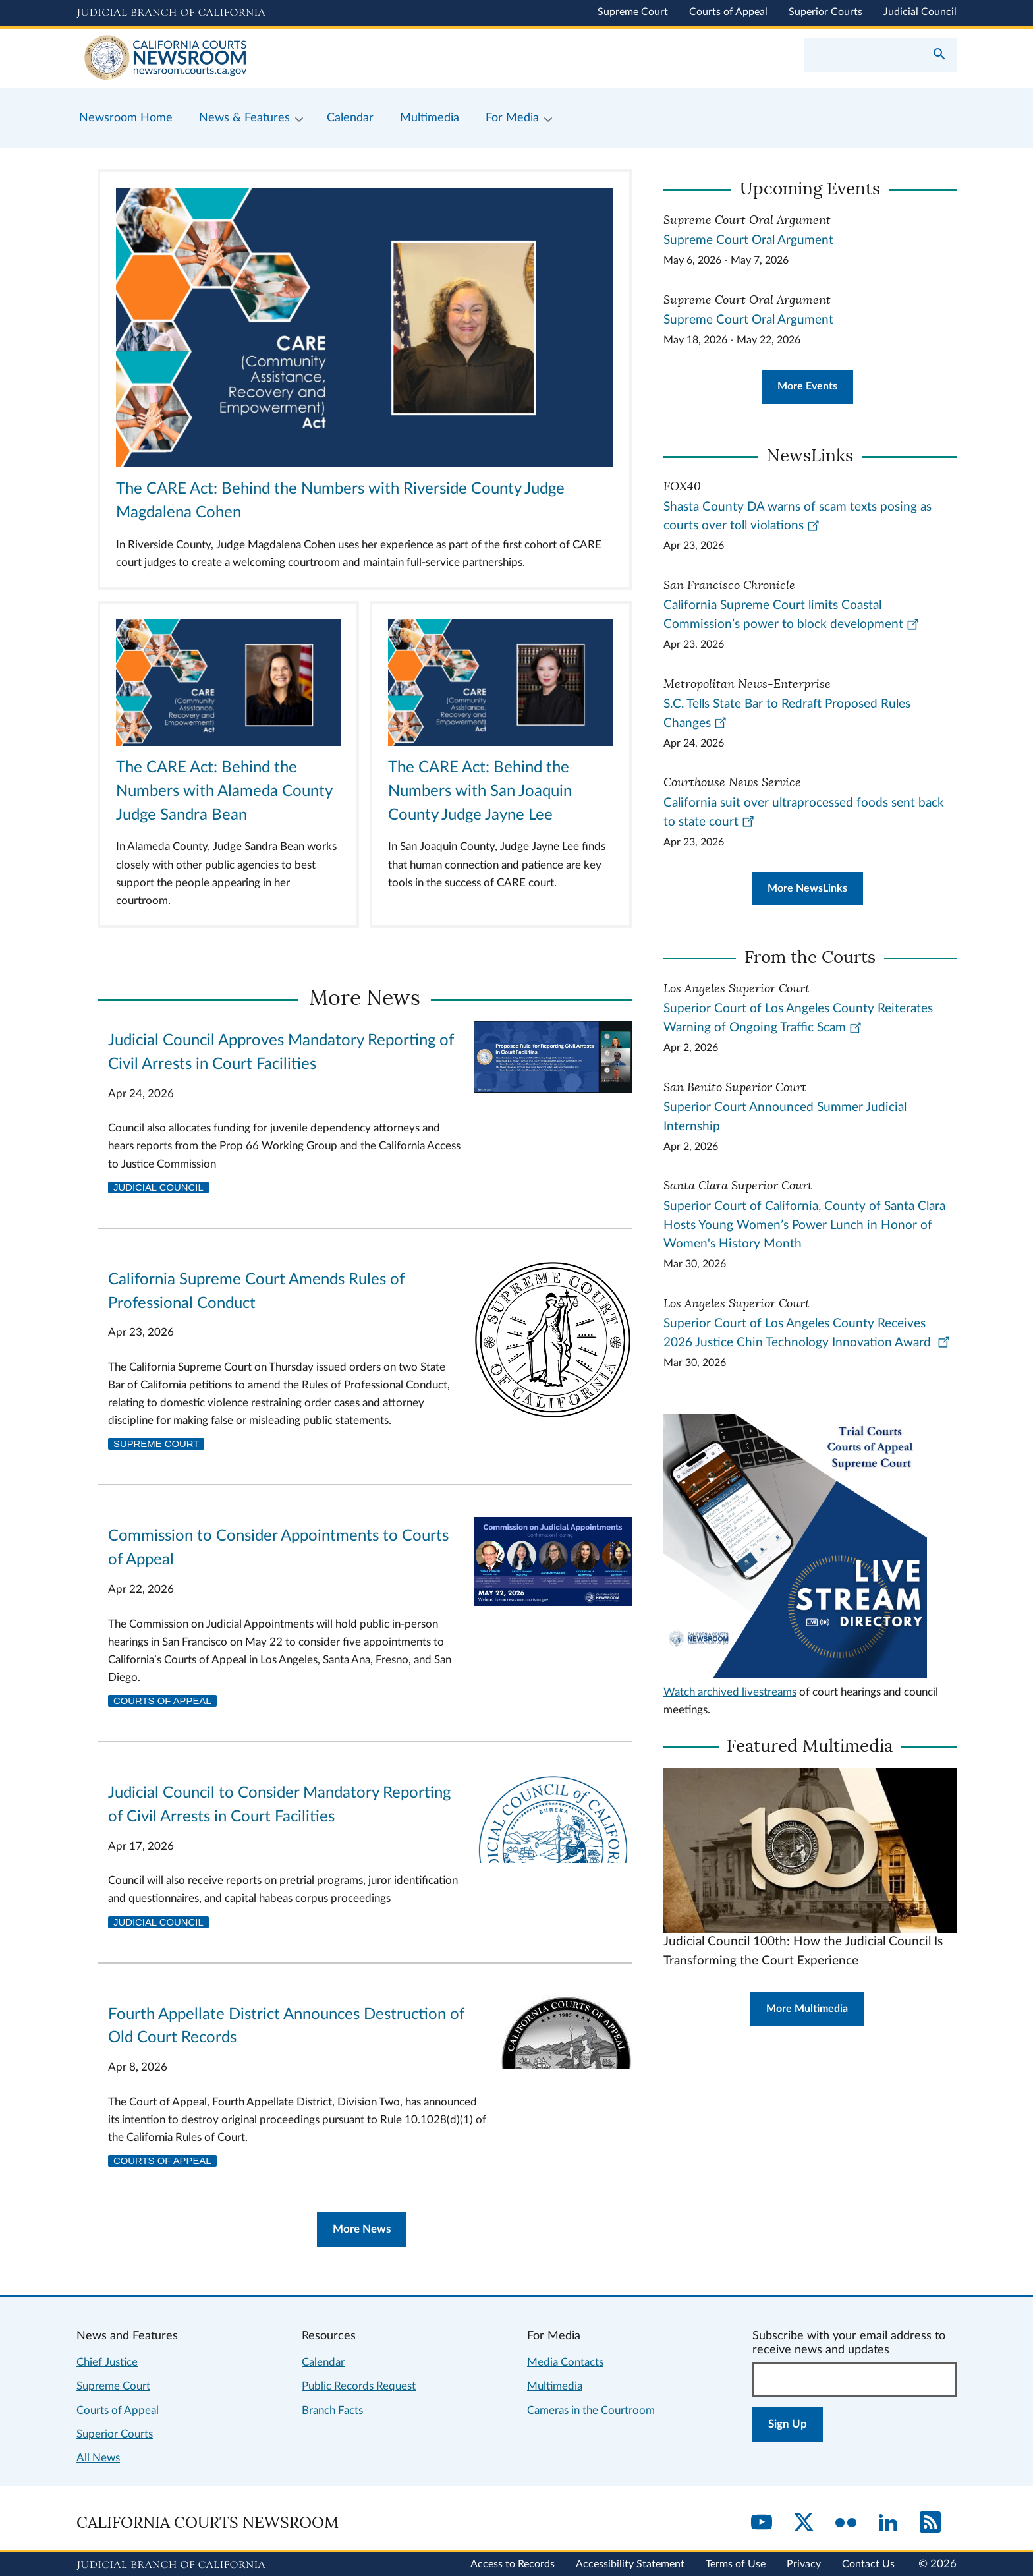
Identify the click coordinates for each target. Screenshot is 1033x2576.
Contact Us (868, 2564)
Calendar (323, 2362)
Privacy (804, 2564)
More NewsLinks (807, 888)
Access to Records (512, 2564)
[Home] (296, 58)
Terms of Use (736, 2564)
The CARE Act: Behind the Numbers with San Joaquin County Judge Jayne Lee (480, 791)
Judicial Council (920, 12)
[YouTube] (761, 2523)
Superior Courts (825, 12)
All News (98, 2457)
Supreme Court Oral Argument (748, 240)
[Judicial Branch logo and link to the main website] (170, 13)
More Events (807, 386)
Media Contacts (565, 2362)
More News (362, 2229)
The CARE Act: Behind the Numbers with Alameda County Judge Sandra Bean (224, 791)
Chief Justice (107, 2362)
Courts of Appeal (728, 12)
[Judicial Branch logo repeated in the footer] (170, 2565)
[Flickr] (845, 2523)
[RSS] (930, 2523)
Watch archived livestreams (729, 1692)
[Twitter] (803, 2523)
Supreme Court (633, 12)
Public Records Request (359, 2385)
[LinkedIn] (888, 2523)
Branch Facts (332, 2410)
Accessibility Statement (630, 2564)
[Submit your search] (939, 55)
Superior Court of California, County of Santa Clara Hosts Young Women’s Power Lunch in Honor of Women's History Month (804, 1225)
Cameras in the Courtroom (591, 2410)
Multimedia (554, 2385)
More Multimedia (807, 2008)
